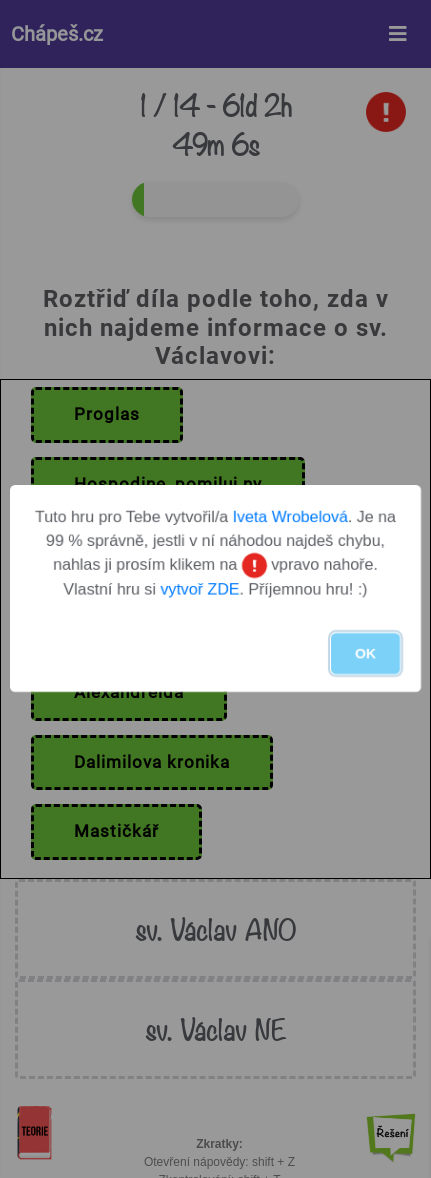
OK (365, 654)
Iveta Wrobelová (290, 516)
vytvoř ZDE (199, 590)
